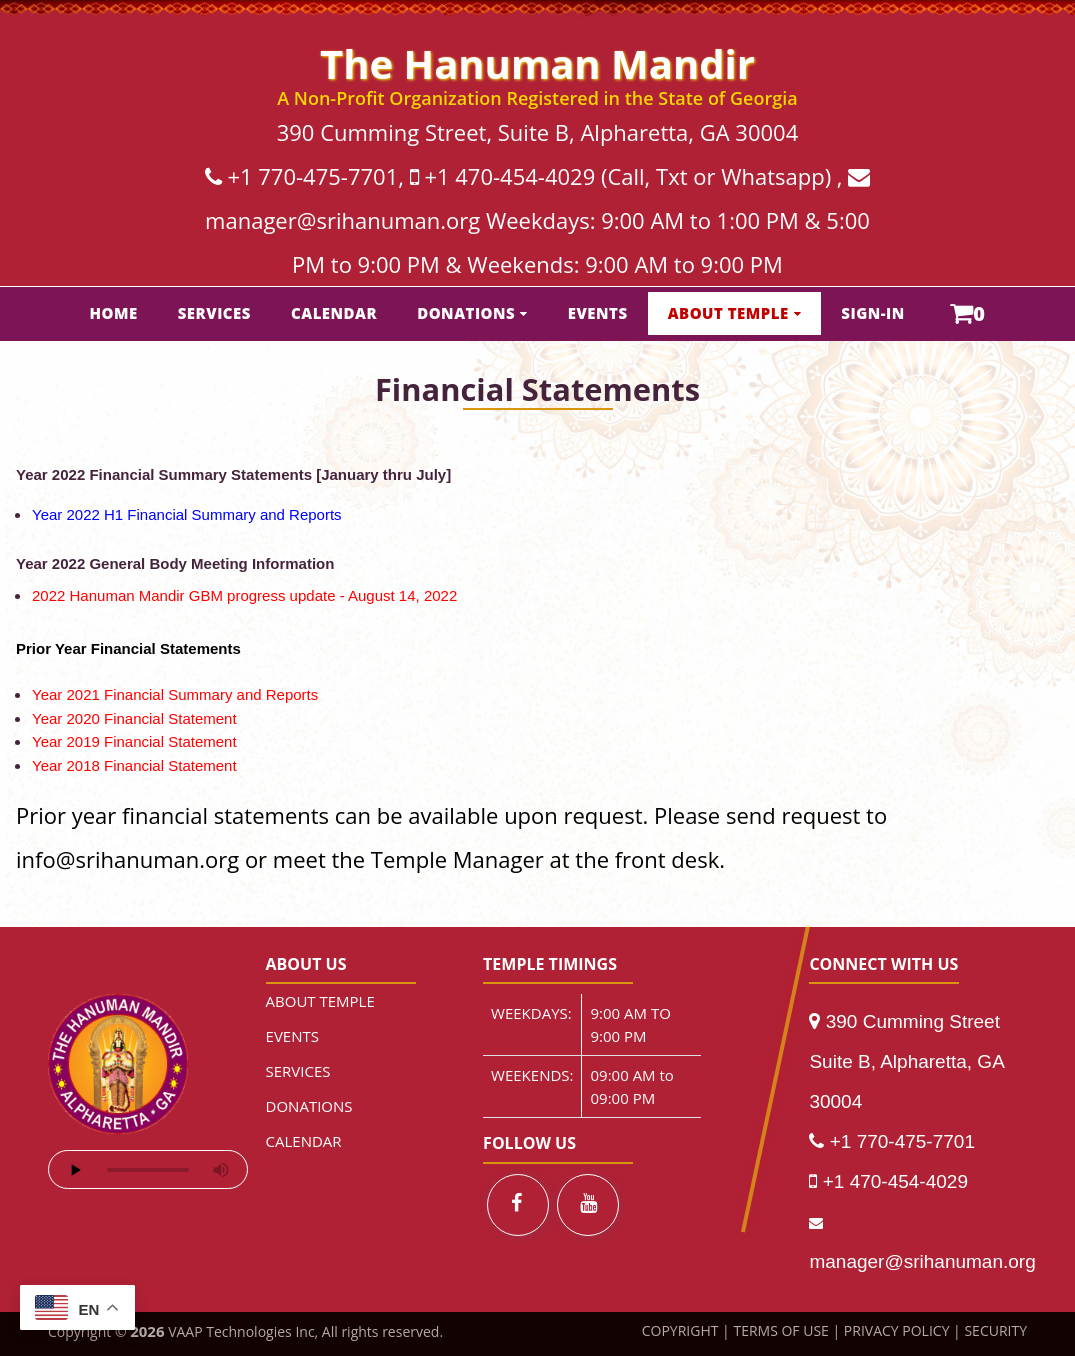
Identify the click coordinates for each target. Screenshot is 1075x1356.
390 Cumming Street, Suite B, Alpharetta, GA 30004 (538, 132)
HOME (114, 313)
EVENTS (598, 313)
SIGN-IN (873, 313)
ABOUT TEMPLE (728, 313)
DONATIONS (466, 313)
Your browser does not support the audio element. (148, 1169)
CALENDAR (334, 313)
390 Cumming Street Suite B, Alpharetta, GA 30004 (906, 1061)
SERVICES (214, 313)
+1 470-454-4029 (509, 176)
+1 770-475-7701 (312, 176)
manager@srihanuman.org (342, 220)
